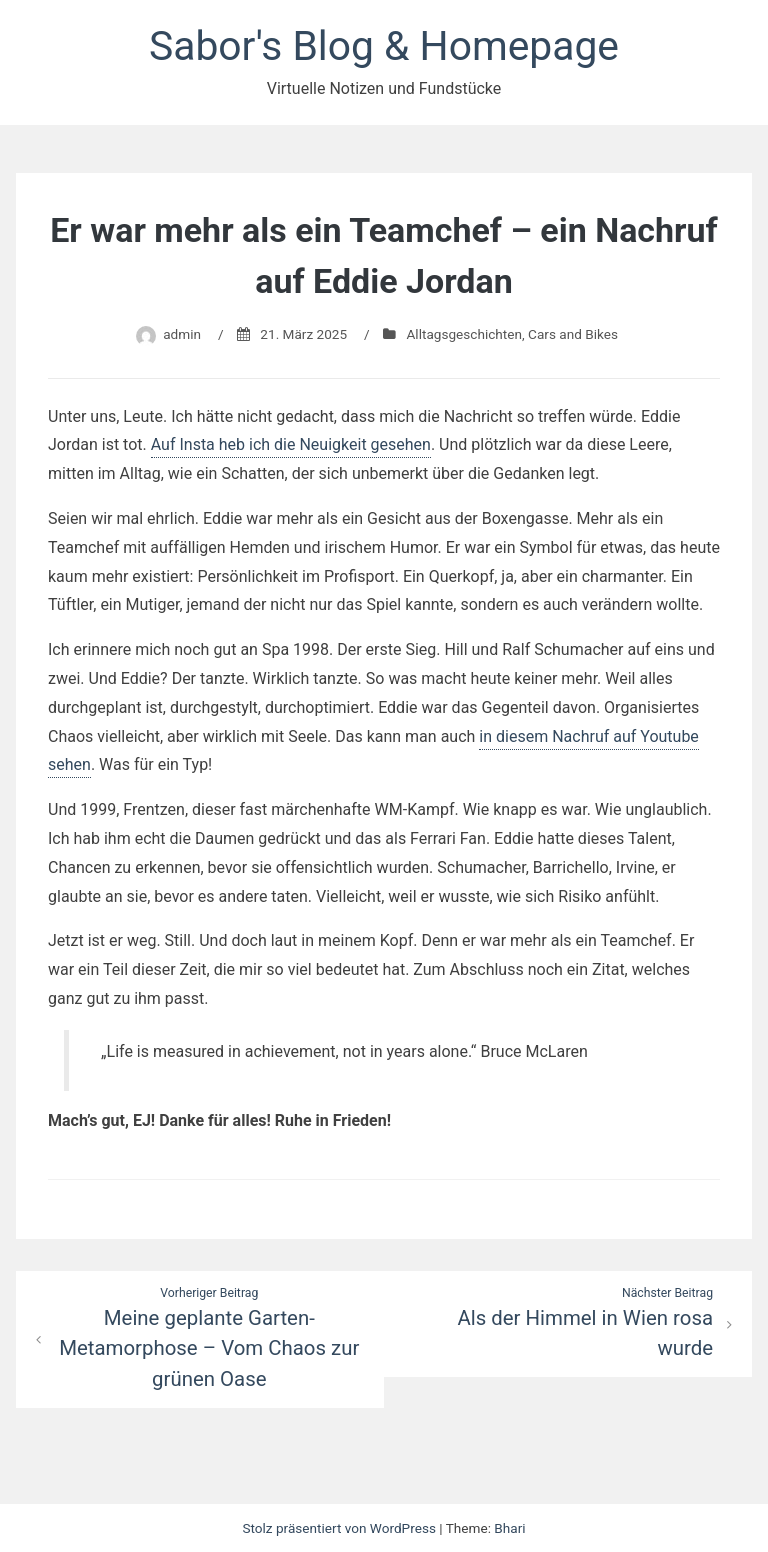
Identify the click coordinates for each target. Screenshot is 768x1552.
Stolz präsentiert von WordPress (340, 1528)
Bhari (509, 1528)
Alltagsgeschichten (464, 334)
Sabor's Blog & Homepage (384, 46)
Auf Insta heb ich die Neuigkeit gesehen (291, 444)
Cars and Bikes (573, 334)
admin (182, 334)
